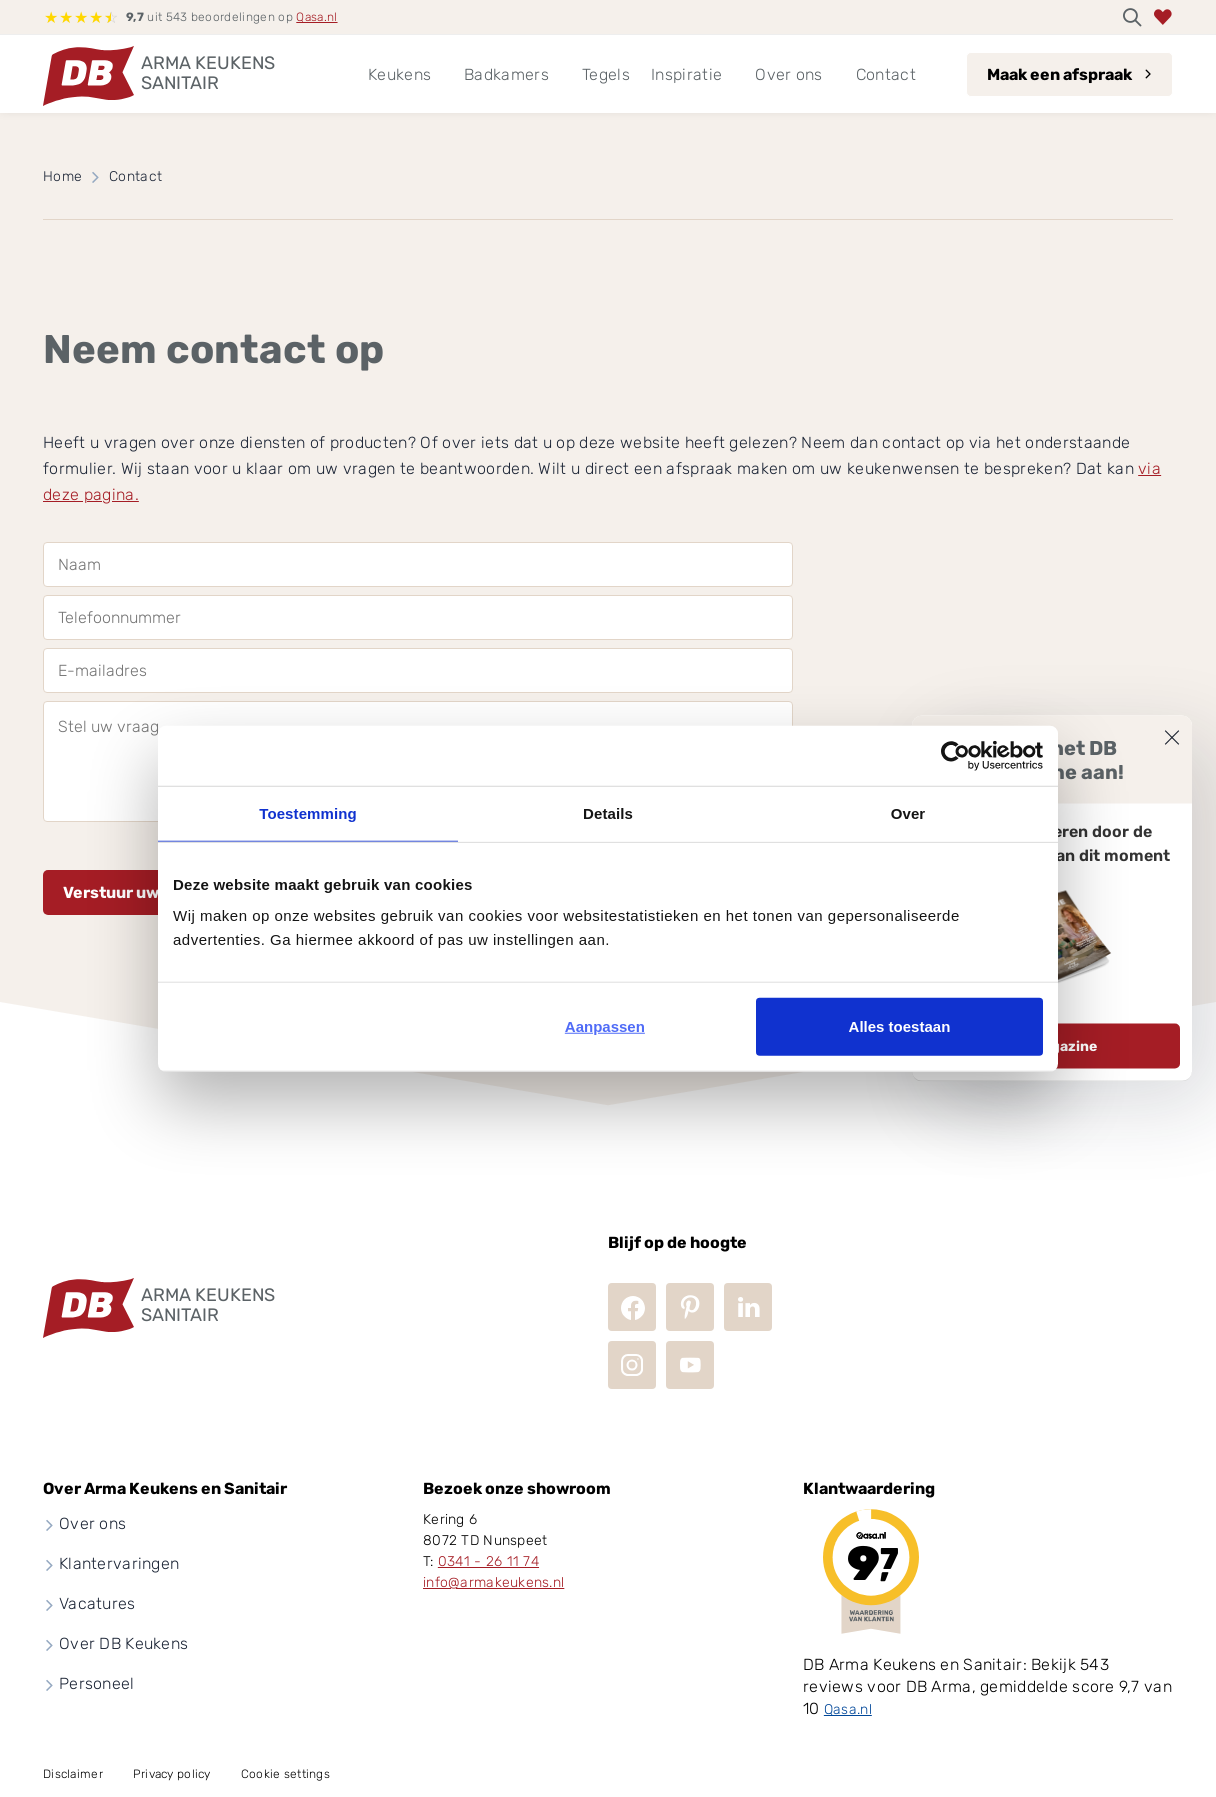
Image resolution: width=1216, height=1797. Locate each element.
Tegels (606, 74)
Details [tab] (608, 812)
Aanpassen (605, 1026)
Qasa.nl (316, 17)
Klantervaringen (119, 1563)
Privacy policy (172, 1774)
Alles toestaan (900, 1026)
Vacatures (97, 1603)
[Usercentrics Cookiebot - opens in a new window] (955, 755)
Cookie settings (285, 1774)
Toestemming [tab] (308, 812)
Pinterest (690, 1307)
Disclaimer (73, 1774)
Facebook (632, 1307)
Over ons (92, 1523)
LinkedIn (748, 1307)
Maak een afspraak (1059, 74)
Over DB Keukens (123, 1643)
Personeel (97, 1683)
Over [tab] (908, 812)
